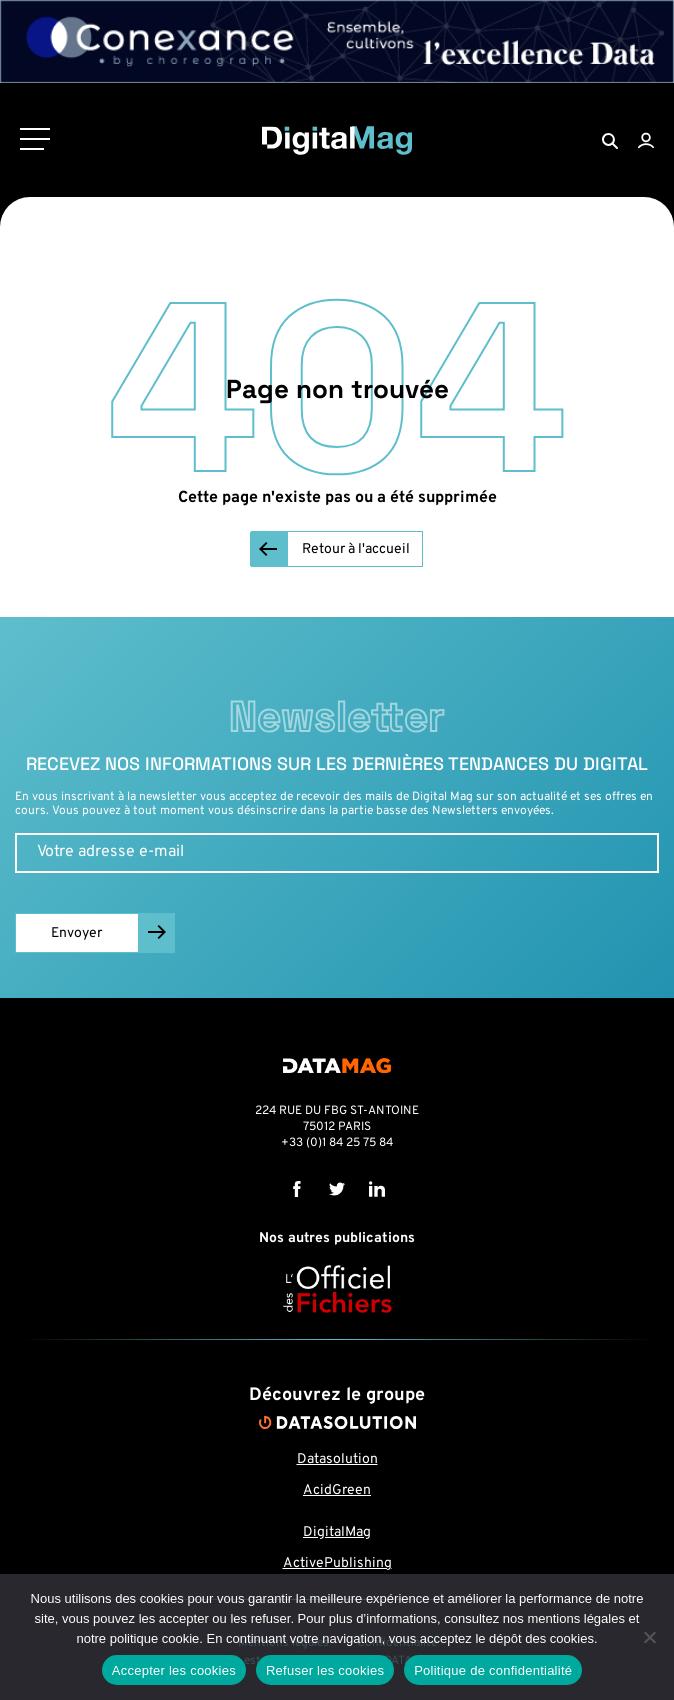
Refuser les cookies (325, 1670)
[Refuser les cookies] (649, 1637)
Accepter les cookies (174, 1670)
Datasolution (337, 1459)
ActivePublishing (337, 1563)
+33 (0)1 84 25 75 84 (337, 1143)
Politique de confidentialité (493, 1670)
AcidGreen (337, 1490)
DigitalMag (337, 1532)
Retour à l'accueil (356, 549)
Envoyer (76, 933)
